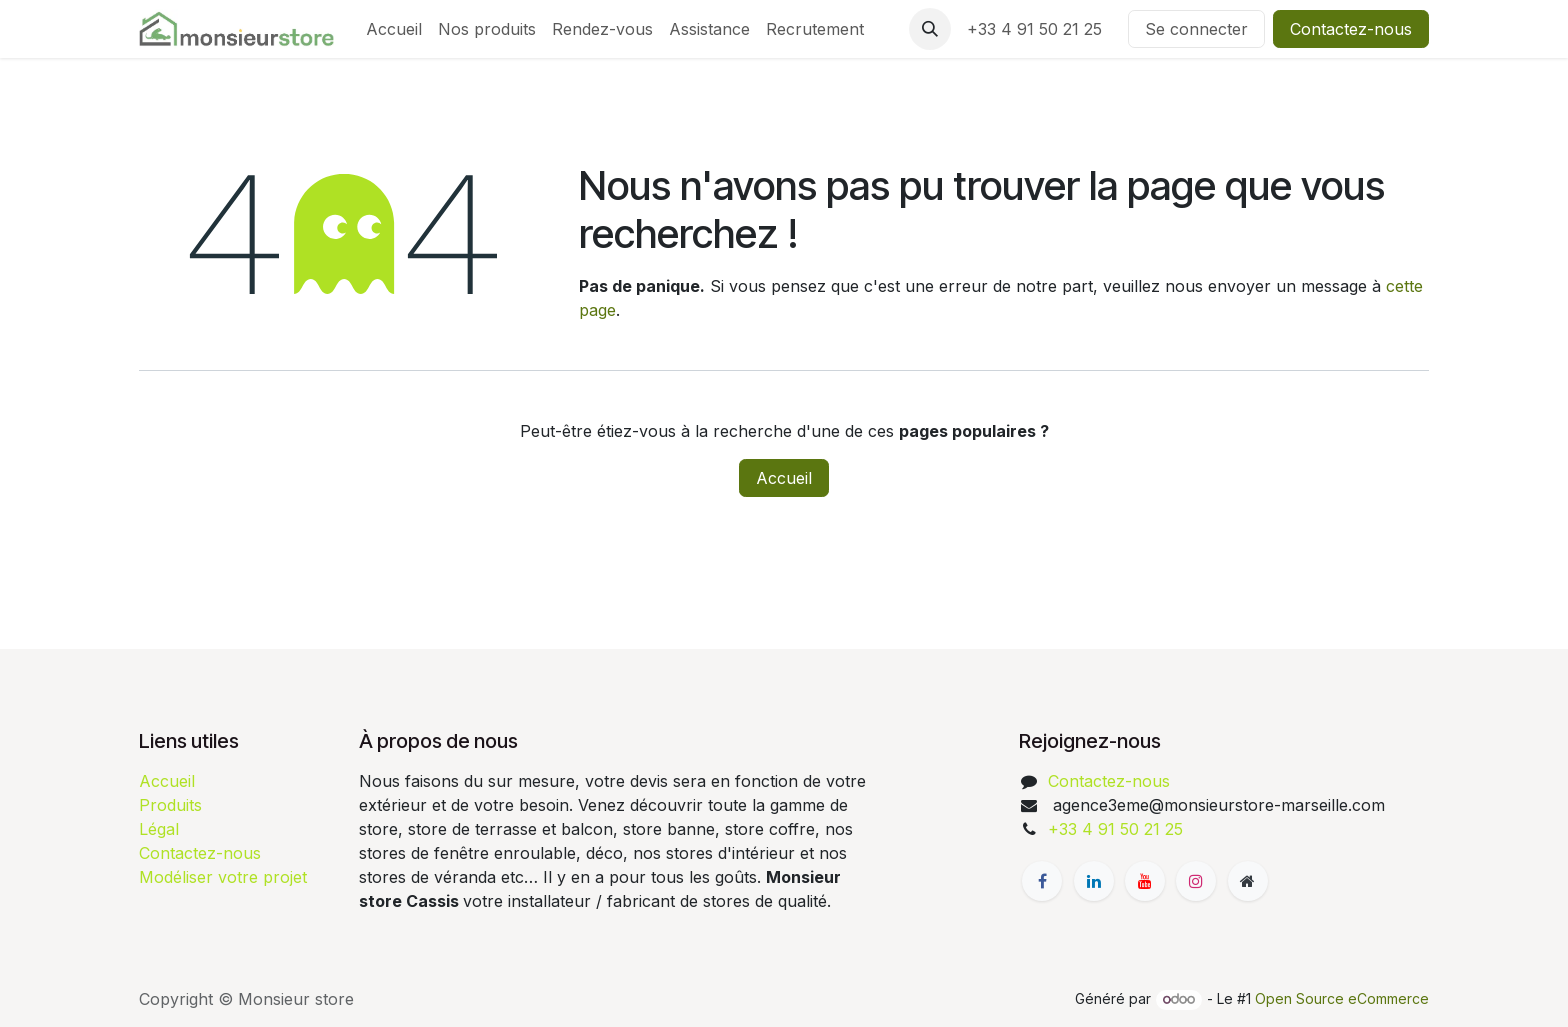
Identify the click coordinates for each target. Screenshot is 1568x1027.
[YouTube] (1145, 881)
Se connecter (1196, 29)
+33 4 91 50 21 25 (1039, 29)
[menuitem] (394, 29)
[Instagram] (1196, 881)
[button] (930, 29)
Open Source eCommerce (1342, 998)
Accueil (784, 478)
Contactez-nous (1351, 29)
